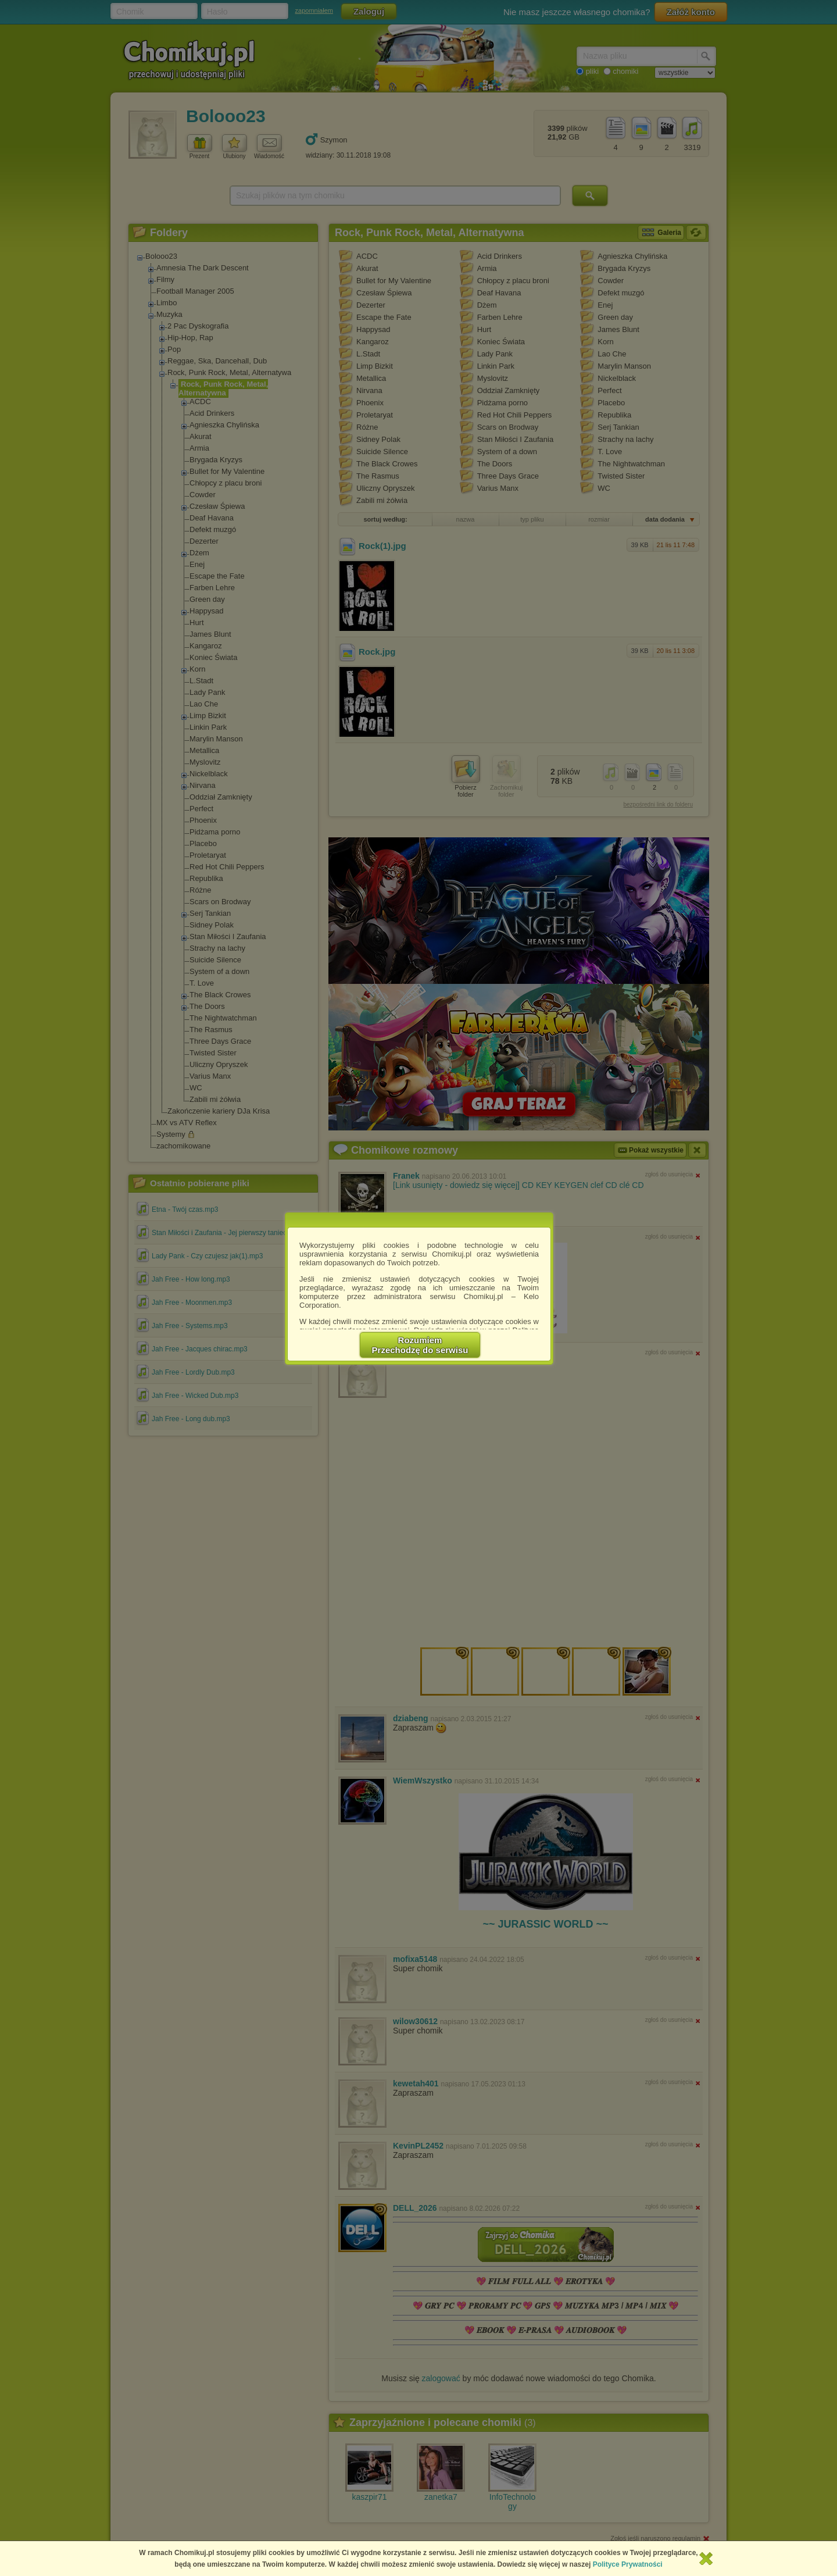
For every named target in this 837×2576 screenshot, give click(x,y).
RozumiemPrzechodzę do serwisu (420, 1345)
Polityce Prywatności (628, 2564)
